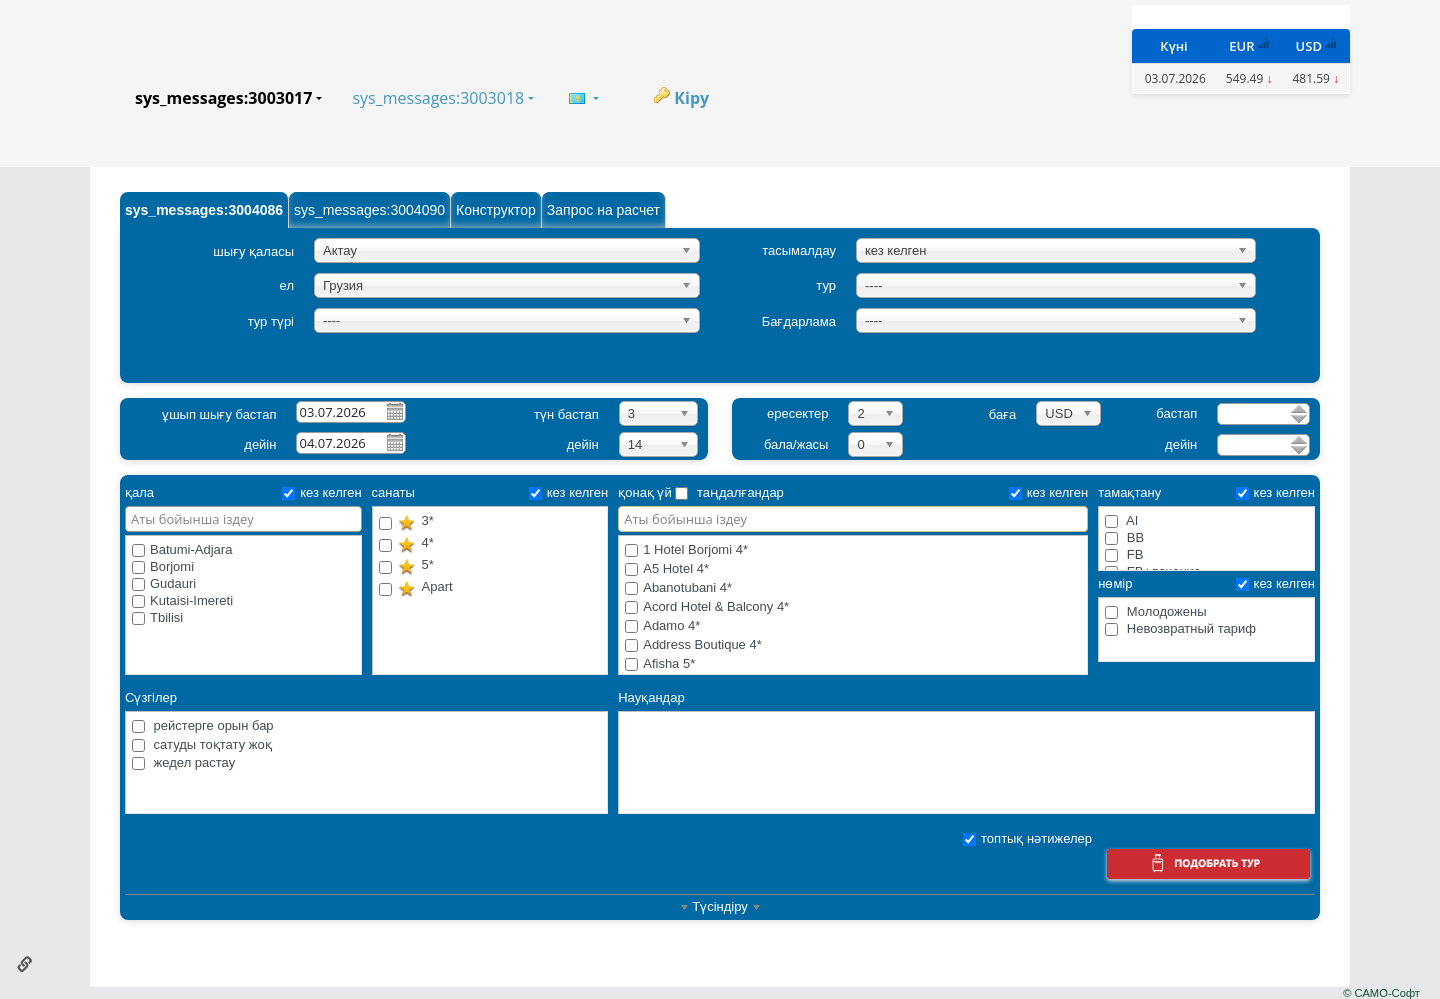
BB (1124, 537)
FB (1124, 554)
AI (1121, 520)
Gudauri (164, 583)
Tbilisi (157, 617)
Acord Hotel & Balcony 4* (853, 607)
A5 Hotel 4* (853, 569)
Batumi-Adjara (182, 549)
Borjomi (163, 566)
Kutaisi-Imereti (182, 600)
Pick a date (394, 411)
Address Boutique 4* (853, 645)
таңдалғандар (729, 492)
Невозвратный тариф (1180, 628)
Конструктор (496, 210)
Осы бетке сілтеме (25, 964)
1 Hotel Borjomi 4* (853, 550)
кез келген (321, 492)
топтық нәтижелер (1027, 838)
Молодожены (1155, 611)
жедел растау (183, 762)
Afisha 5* (853, 664)
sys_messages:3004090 (369, 210)
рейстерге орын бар (203, 725)
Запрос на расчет (603, 210)
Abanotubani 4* (853, 588)
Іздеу (1208, 866)
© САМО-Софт (1381, 993)
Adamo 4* (853, 626)
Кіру (691, 98)
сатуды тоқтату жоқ (202, 744)
